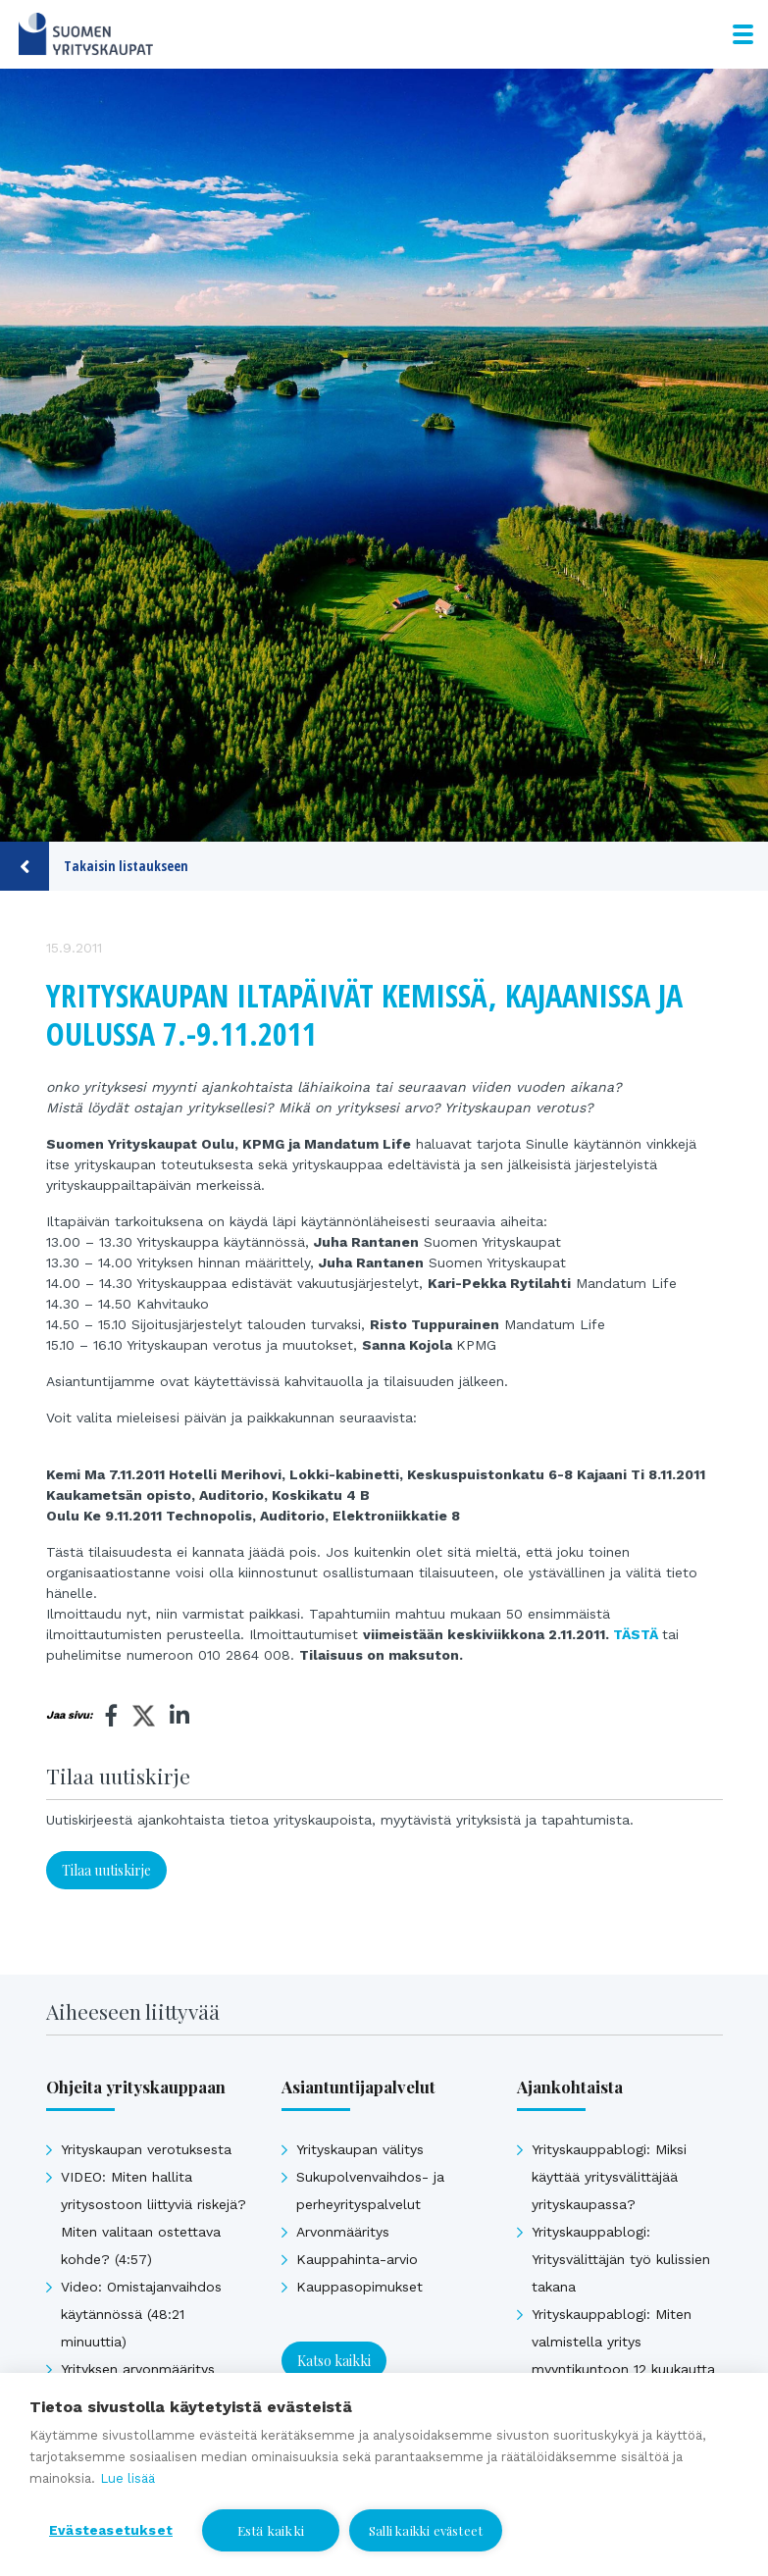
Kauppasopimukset (359, 2286)
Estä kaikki (270, 2530)
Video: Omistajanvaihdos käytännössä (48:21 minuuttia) (141, 2314)
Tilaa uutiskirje (106, 1870)
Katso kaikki (334, 2360)
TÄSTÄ (635, 1634)
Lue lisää (127, 2478)
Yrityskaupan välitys (360, 2149)
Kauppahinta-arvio (357, 2259)
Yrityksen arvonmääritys (138, 2369)
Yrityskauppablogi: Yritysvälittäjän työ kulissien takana (621, 2259)
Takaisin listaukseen (94, 866)
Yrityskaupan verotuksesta (146, 2149)
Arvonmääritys (342, 2232)
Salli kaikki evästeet (426, 2530)
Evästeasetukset (111, 2530)
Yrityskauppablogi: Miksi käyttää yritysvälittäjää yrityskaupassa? (609, 2176)
